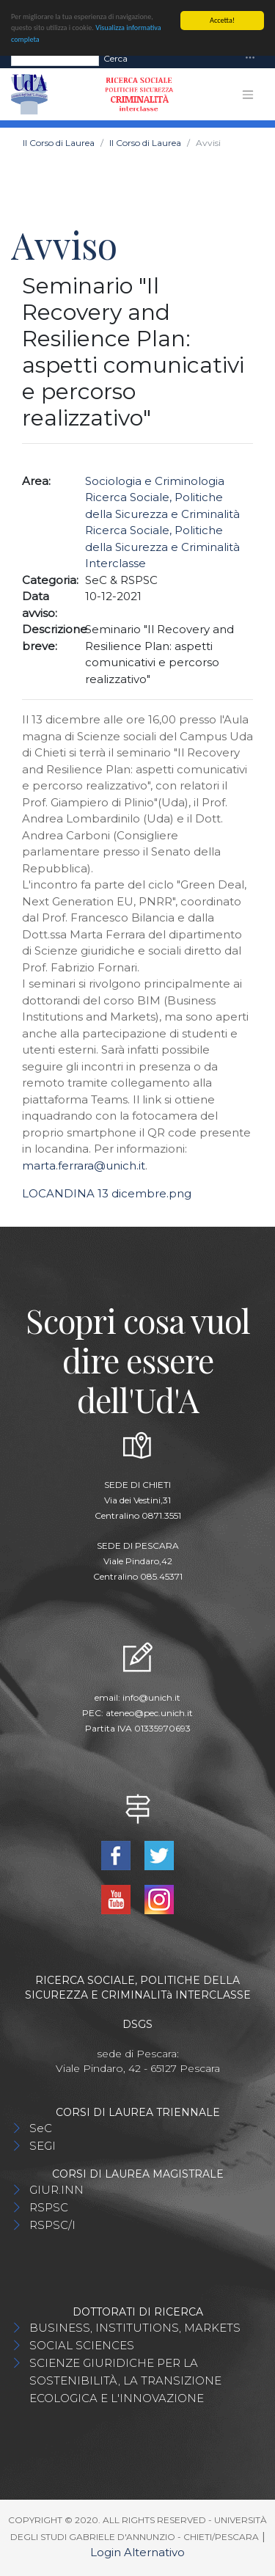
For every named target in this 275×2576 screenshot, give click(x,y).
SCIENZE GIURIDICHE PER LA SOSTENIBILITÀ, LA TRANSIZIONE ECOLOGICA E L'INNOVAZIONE (125, 2380)
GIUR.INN (56, 2190)
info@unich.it (151, 1697)
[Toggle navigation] (250, 58)
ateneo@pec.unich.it (149, 1712)
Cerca (115, 58)
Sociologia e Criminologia (154, 481)
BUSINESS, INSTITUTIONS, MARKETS (135, 2328)
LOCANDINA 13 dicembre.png (106, 1193)
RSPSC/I (52, 2225)
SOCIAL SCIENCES (81, 2345)
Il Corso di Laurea (59, 142)
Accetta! (222, 20)
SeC (40, 2128)
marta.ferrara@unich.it (83, 1165)
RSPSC (48, 2207)
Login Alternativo (137, 2552)
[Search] (55, 58)
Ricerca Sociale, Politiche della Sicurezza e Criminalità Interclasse (162, 546)
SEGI (42, 2146)
